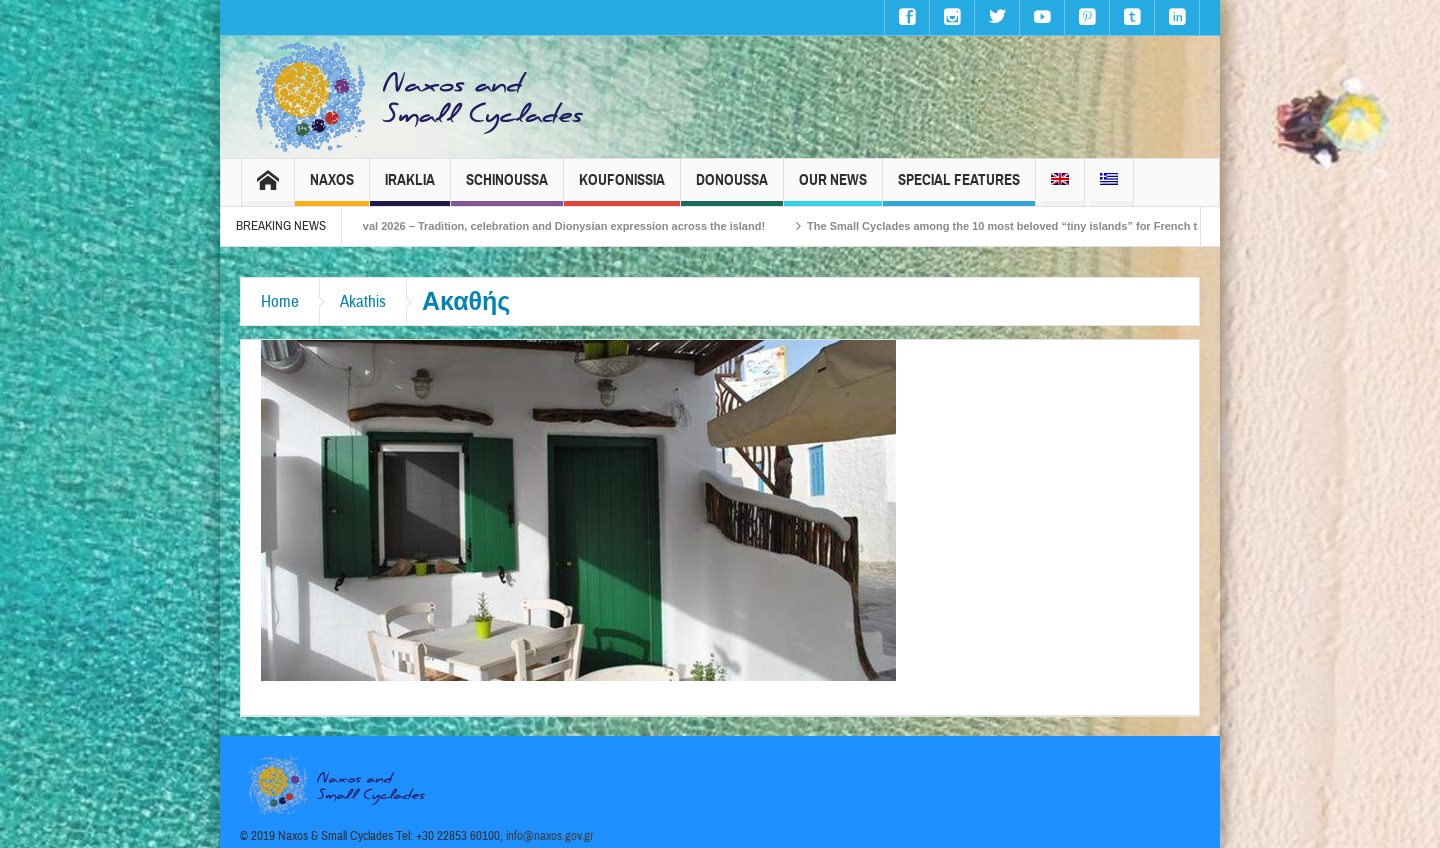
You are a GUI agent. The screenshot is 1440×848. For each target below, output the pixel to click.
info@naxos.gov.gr (550, 836)
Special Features (959, 188)
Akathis (363, 301)
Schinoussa (507, 188)
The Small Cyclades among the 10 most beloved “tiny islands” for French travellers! (1049, 226)
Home (280, 301)
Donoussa (732, 188)
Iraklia (410, 188)
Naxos (332, 188)
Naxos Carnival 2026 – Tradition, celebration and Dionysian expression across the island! (555, 226)
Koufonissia (622, 188)
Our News (833, 188)
